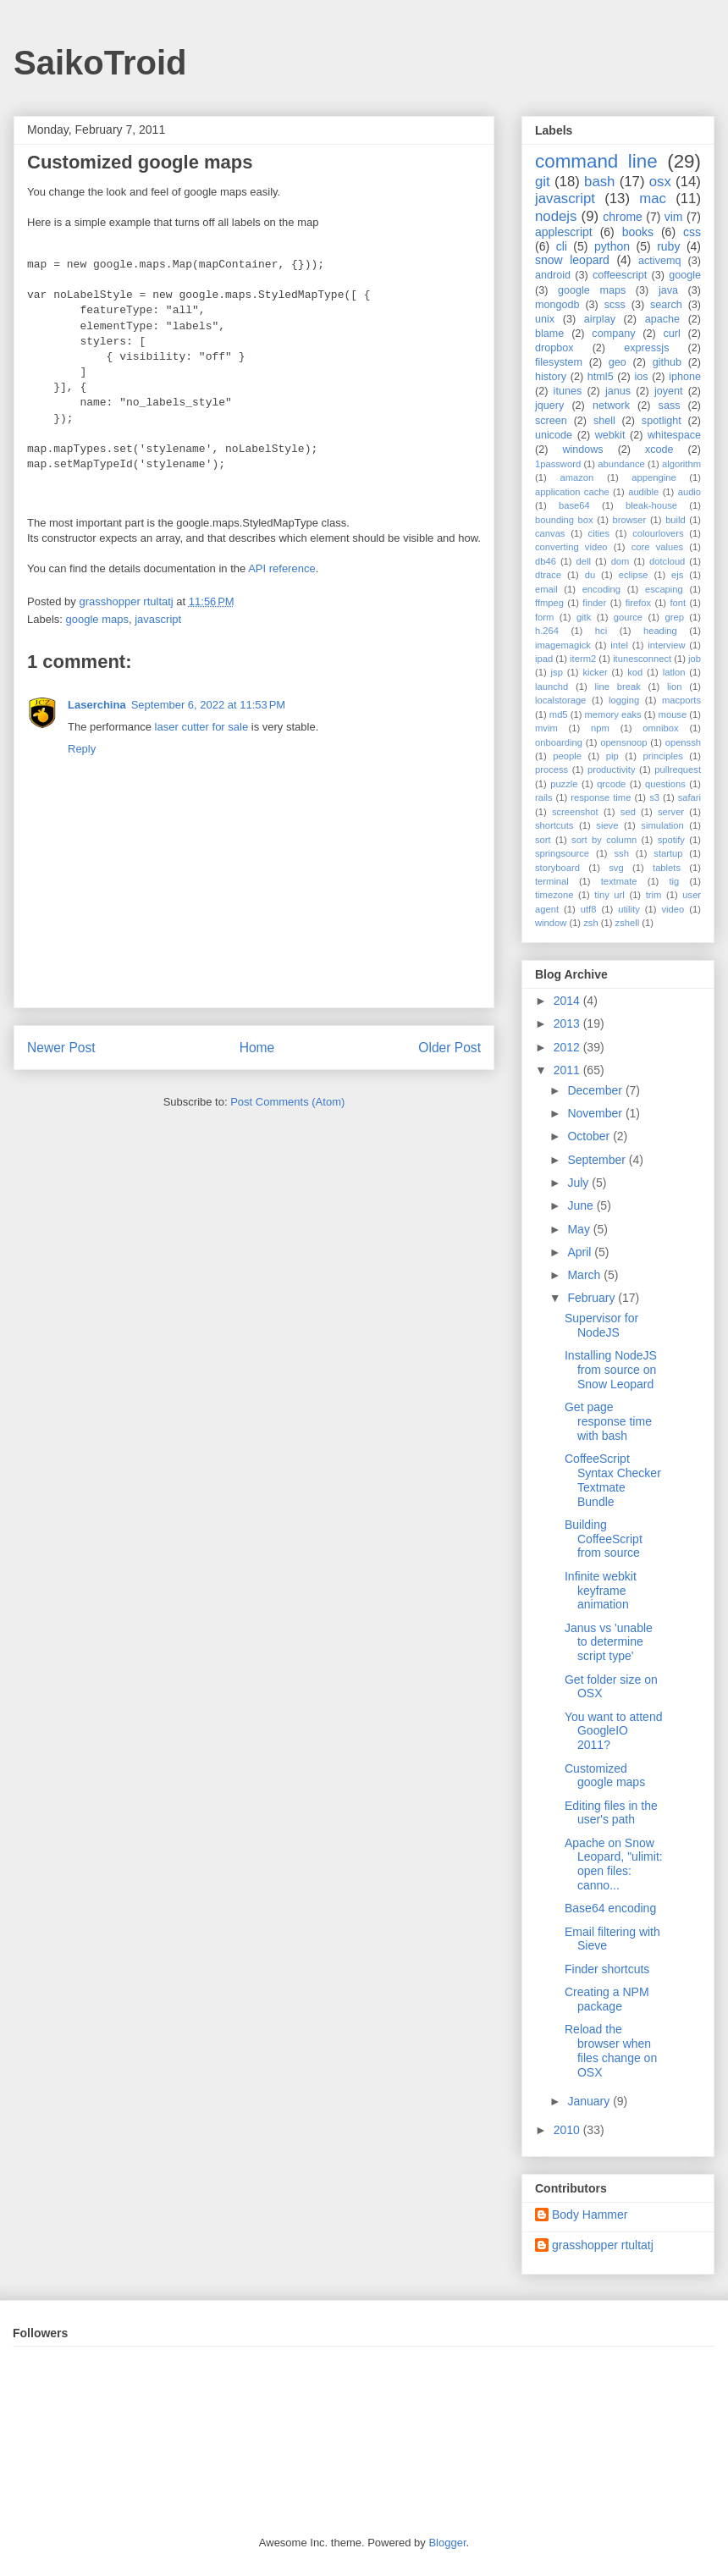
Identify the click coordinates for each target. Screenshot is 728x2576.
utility (629, 909)
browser (630, 520)
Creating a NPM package (607, 1999)
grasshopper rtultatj (603, 2245)
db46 (545, 561)
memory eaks (613, 714)
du (590, 575)
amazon (576, 477)
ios (641, 377)
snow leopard (572, 260)
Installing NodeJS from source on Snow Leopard (611, 1370)
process (551, 769)
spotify (671, 840)
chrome (623, 216)
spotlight (661, 421)
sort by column (604, 840)
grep (674, 617)
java (668, 290)
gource (628, 617)
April (580, 1252)
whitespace (674, 435)
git (542, 182)
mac (652, 198)
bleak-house (651, 505)
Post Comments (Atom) (287, 1101)
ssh (621, 853)
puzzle (563, 784)
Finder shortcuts (607, 1969)
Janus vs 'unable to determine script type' (609, 1642)
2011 (568, 1070)
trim (654, 895)
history (550, 377)
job (694, 659)
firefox (638, 603)
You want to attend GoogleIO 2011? (613, 1731)
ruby (668, 246)
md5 (558, 714)
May (580, 1229)
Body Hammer (589, 2214)
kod (635, 672)
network (611, 405)
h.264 (547, 631)
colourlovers (657, 533)
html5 (600, 377)
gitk (583, 617)
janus (618, 391)
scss (615, 305)
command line (596, 161)
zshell (627, 923)
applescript (564, 232)
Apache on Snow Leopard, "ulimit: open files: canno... (614, 1864)
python (612, 246)
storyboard (557, 868)
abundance (621, 464)
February (592, 1298)
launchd (551, 686)
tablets (667, 868)
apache (662, 319)
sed (628, 812)
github (667, 362)
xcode (659, 449)
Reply (82, 748)
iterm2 (583, 659)
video (673, 909)
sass (670, 405)
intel (619, 645)
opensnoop (623, 742)
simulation (662, 825)
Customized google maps (605, 1776)
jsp (557, 672)
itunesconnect (642, 659)
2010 (568, 2130)
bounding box (564, 520)
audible (643, 492)
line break (618, 686)
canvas (550, 533)
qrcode (611, 784)
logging (624, 700)
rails (544, 797)
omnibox (660, 728)
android (553, 275)
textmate (619, 881)
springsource (562, 853)
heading (660, 631)
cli (561, 246)
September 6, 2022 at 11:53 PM (208, 704)
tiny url (609, 895)
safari (689, 797)
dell (583, 561)
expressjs (646, 348)
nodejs (555, 216)
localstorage (560, 700)
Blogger (447, 2542)
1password (558, 464)
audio (689, 492)
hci (601, 631)
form (544, 617)
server (671, 812)
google (685, 275)
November (596, 1113)
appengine (653, 477)
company (613, 333)
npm (600, 728)
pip (612, 756)
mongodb (557, 305)
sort (543, 840)
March (585, 1275)
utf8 (589, 909)
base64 (574, 505)
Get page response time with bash (608, 1421)
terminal (552, 881)
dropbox (554, 348)
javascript (158, 619)
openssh (683, 742)
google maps (97, 619)
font (678, 603)
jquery (549, 405)
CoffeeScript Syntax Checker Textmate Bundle (613, 1480)
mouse (673, 714)
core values (657, 547)
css (692, 232)
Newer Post (61, 1047)
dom (620, 561)
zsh (590, 923)
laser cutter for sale (202, 726)
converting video (571, 547)
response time (601, 797)
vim (674, 216)
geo (617, 362)
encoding (601, 589)
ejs (677, 575)
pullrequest (677, 769)
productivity (611, 769)
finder (594, 603)
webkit (610, 435)
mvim (546, 728)
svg (616, 868)
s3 (654, 797)
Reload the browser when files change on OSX (611, 2050)
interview (666, 645)
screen (551, 421)
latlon (674, 672)
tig (674, 881)
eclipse (633, 575)
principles (663, 756)
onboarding (558, 742)
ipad (544, 659)
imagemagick (563, 645)
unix (544, 319)
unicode (553, 435)
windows (582, 449)
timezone (554, 895)
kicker (594, 672)
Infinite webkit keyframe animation (601, 1590)
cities (599, 533)
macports (681, 700)
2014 (568, 1000)
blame (549, 333)
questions (665, 784)
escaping (664, 589)
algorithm (681, 464)
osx (660, 182)
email (546, 589)
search (666, 305)
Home (257, 1047)
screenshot (575, 812)
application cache (572, 492)
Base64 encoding (610, 1908)
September (597, 1160)
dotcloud (667, 561)
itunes (568, 391)
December (596, 1090)
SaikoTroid (100, 62)
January (590, 2101)
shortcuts (554, 825)
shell (604, 421)
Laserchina (97, 704)
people (567, 756)
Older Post (449, 1047)
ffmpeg (549, 603)
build (675, 520)
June (581, 1205)
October (590, 1136)
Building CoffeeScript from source (604, 1539)
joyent (668, 391)
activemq (659, 261)
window (550, 923)
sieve (607, 825)
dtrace (548, 575)
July (579, 1182)
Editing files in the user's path (611, 1813)
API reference (282, 568)
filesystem (558, 362)
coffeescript (620, 275)
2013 (568, 1023)
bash (599, 182)
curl (671, 333)
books (638, 232)
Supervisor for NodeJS (601, 1325)
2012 (568, 1047)
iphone (685, 377)
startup (668, 853)
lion (674, 686)
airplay (599, 319)
